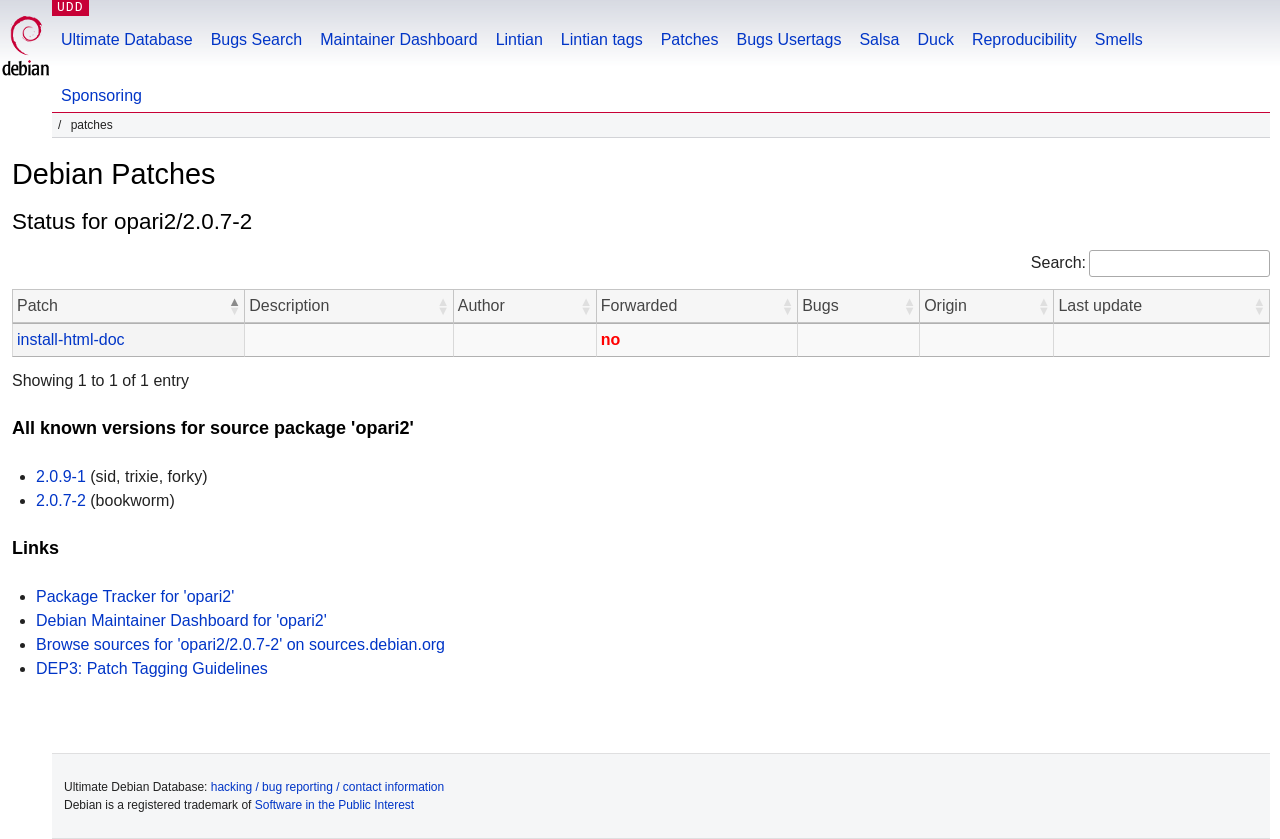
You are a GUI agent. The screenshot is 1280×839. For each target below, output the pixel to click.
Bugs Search (257, 39)
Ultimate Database (127, 39)
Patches (690, 39)
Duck (935, 39)
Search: (1058, 262)
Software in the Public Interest (334, 805)
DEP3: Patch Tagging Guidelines (152, 668)
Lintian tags (602, 39)
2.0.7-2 (61, 500)
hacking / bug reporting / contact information (327, 787)
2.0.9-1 (61, 476)
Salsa (879, 39)
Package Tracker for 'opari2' (135, 596)
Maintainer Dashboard (398, 39)
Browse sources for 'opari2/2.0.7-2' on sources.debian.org (240, 644)
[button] (234, 306)
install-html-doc (71, 339)
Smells (1119, 39)
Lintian (519, 39)
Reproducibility (1024, 39)
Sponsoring (101, 95)
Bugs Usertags (788, 39)
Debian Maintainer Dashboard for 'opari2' (181, 620)
